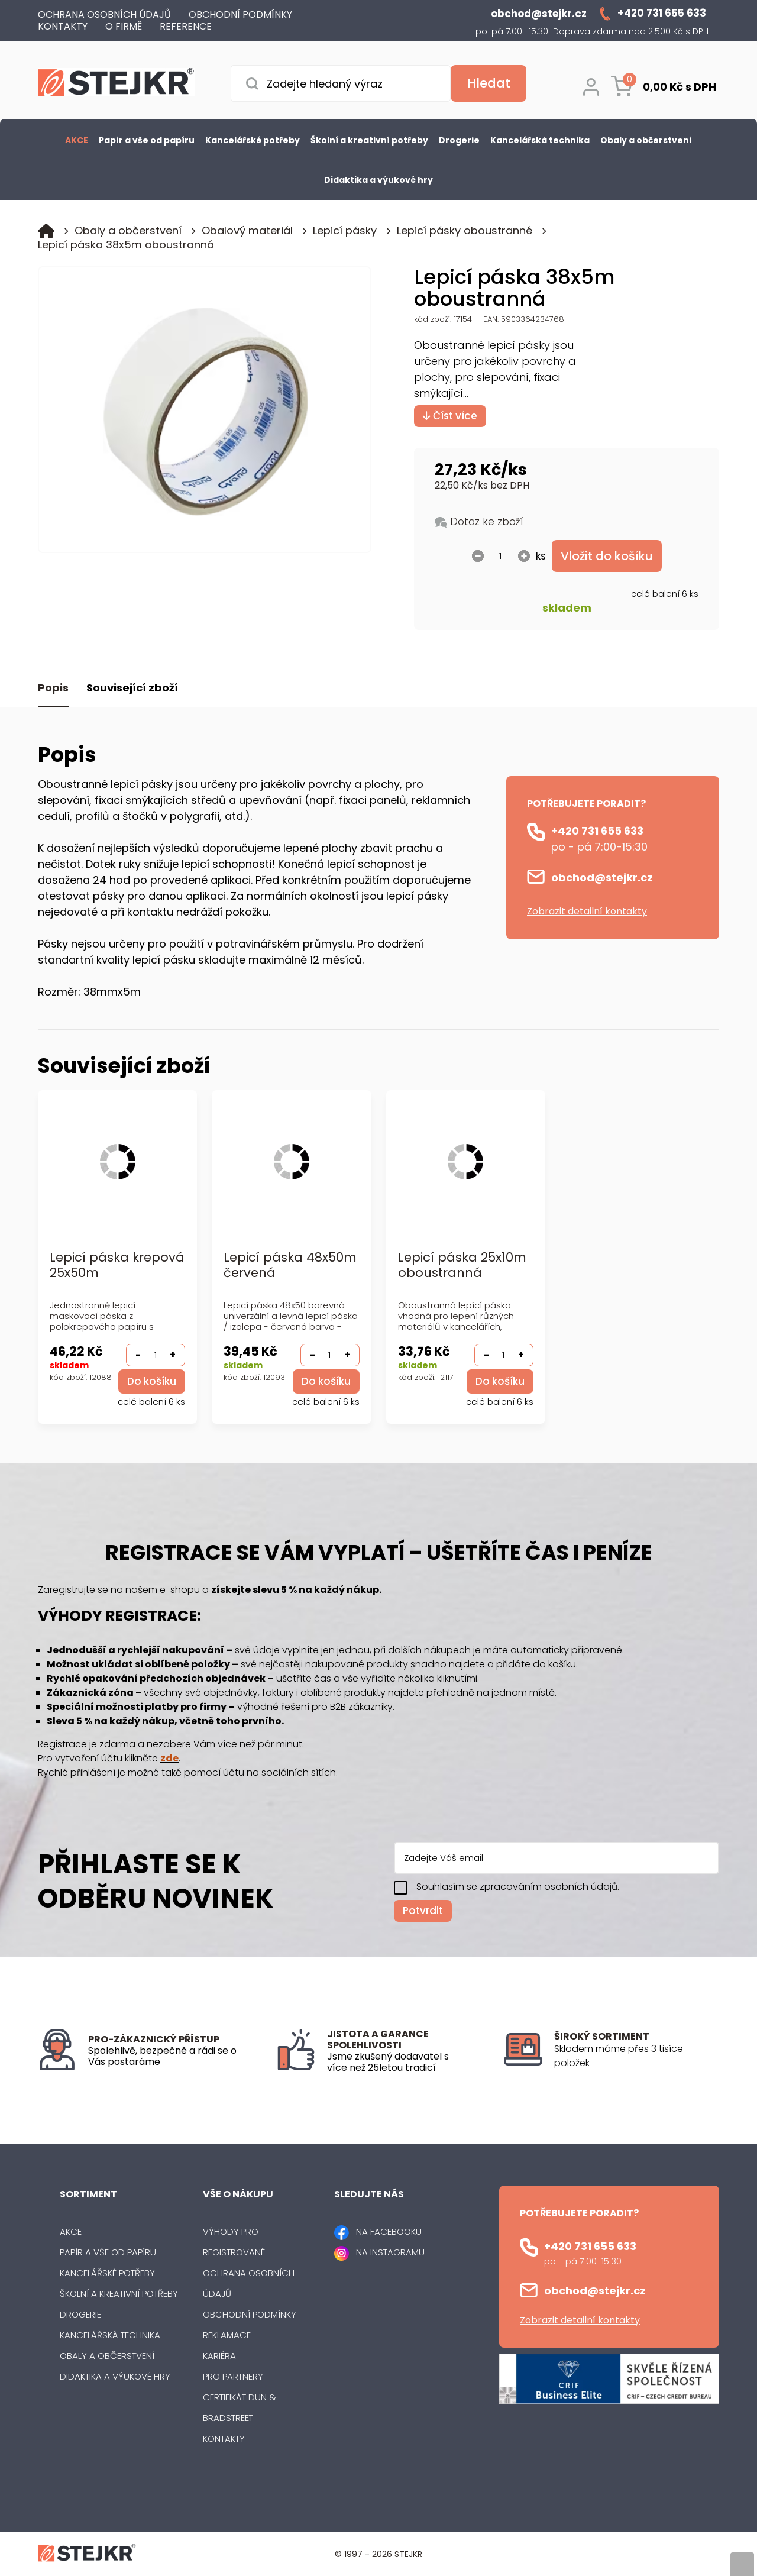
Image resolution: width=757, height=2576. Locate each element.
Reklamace (227, 2335)
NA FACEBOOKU (389, 2231)
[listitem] (636, 2056)
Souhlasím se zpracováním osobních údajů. (517, 1886)
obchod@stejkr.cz (602, 877)
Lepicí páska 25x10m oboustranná (462, 1265)
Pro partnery (233, 2376)
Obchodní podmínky (249, 2314)
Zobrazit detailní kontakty (587, 911)
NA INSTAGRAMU (390, 2252)
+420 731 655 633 (597, 830)
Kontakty (224, 2438)
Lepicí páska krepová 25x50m (117, 1265)
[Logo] (116, 84)
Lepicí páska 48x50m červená (290, 1265)
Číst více (450, 416)
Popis (53, 688)
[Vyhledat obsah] (488, 83)
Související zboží (132, 688)
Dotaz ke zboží (486, 522)
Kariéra (219, 2355)
